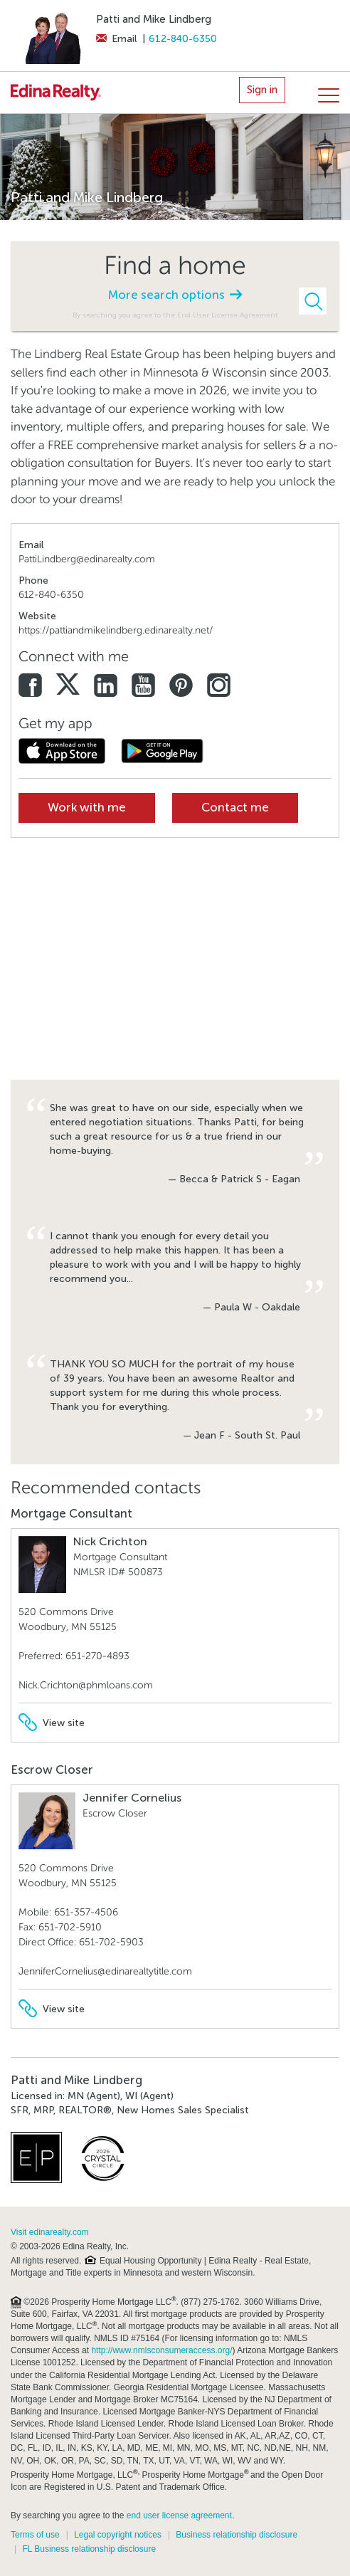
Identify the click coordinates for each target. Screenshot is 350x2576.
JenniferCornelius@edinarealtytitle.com (105, 1971)
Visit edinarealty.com (50, 2232)
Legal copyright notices (117, 2535)
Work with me (87, 807)
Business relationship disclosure (236, 2535)
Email (116, 38)
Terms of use (35, 2535)
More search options (175, 295)
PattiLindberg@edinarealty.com (86, 559)
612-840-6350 (183, 38)
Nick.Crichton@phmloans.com (85, 1685)
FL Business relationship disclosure (89, 2549)
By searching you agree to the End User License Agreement (175, 315)
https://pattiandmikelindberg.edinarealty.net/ (115, 630)
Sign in (262, 89)
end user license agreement (179, 2515)
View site (51, 1723)
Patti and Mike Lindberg (153, 19)
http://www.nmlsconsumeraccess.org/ (161, 2350)
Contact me (235, 807)
